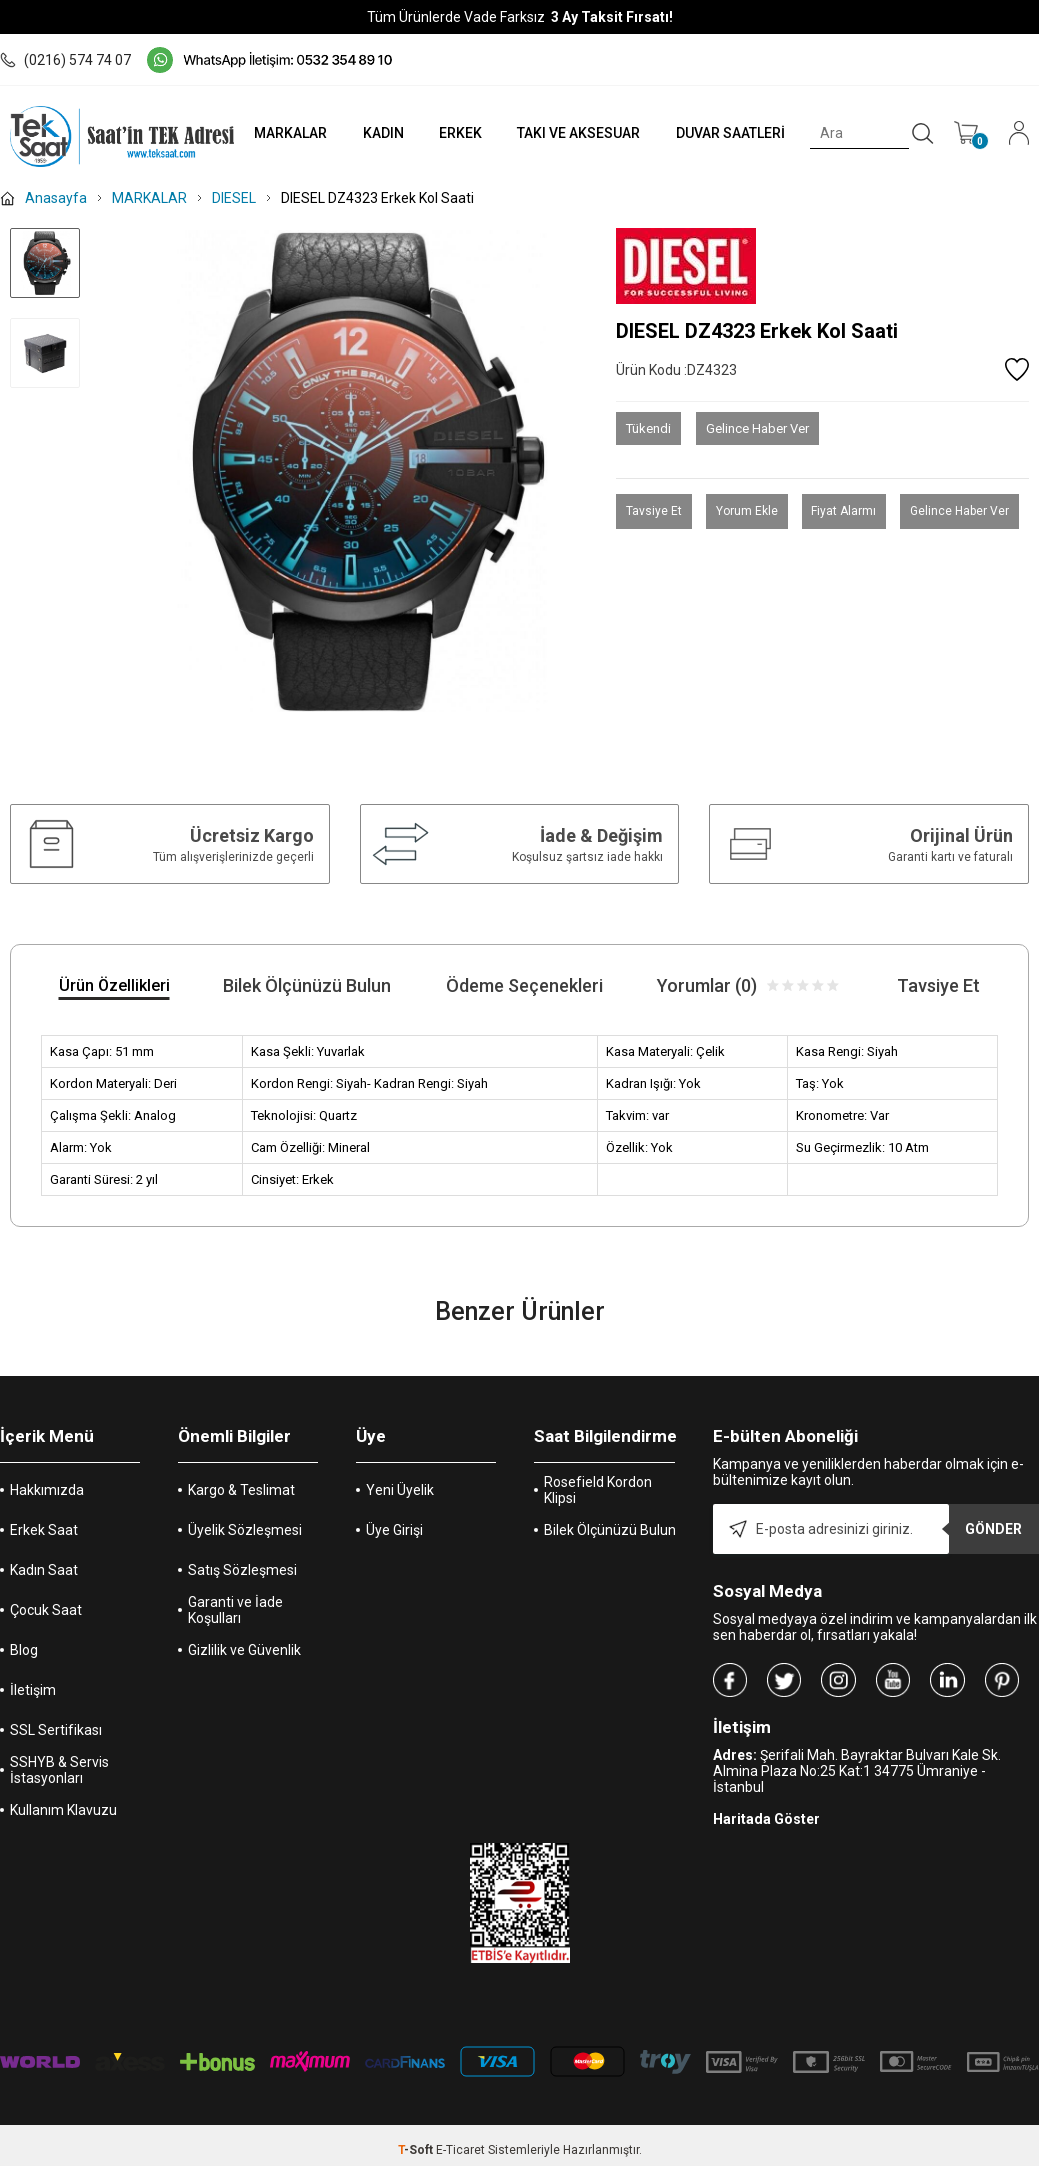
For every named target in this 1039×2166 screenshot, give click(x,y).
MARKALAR (286, 133)
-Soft (417, 2150)
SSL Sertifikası (56, 1730)
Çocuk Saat (46, 1610)
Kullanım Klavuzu (63, 1810)
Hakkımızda (47, 1490)
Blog (24, 1650)
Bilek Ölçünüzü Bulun (610, 1530)
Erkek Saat (44, 1530)
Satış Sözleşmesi (242, 1570)
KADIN (379, 133)
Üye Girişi (394, 1530)
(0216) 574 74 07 (65, 60)
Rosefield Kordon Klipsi (598, 1490)
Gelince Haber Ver (757, 428)
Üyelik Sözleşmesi (245, 1530)
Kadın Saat (44, 1570)
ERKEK (457, 133)
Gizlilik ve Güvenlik (244, 1650)
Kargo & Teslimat (241, 1490)
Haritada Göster (766, 1819)
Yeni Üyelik (400, 1490)
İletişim (33, 1690)
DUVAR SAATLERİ (729, 133)
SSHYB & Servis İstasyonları (59, 1770)
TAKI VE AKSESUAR (577, 133)
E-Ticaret (460, 2150)
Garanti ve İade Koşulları (235, 1610)
